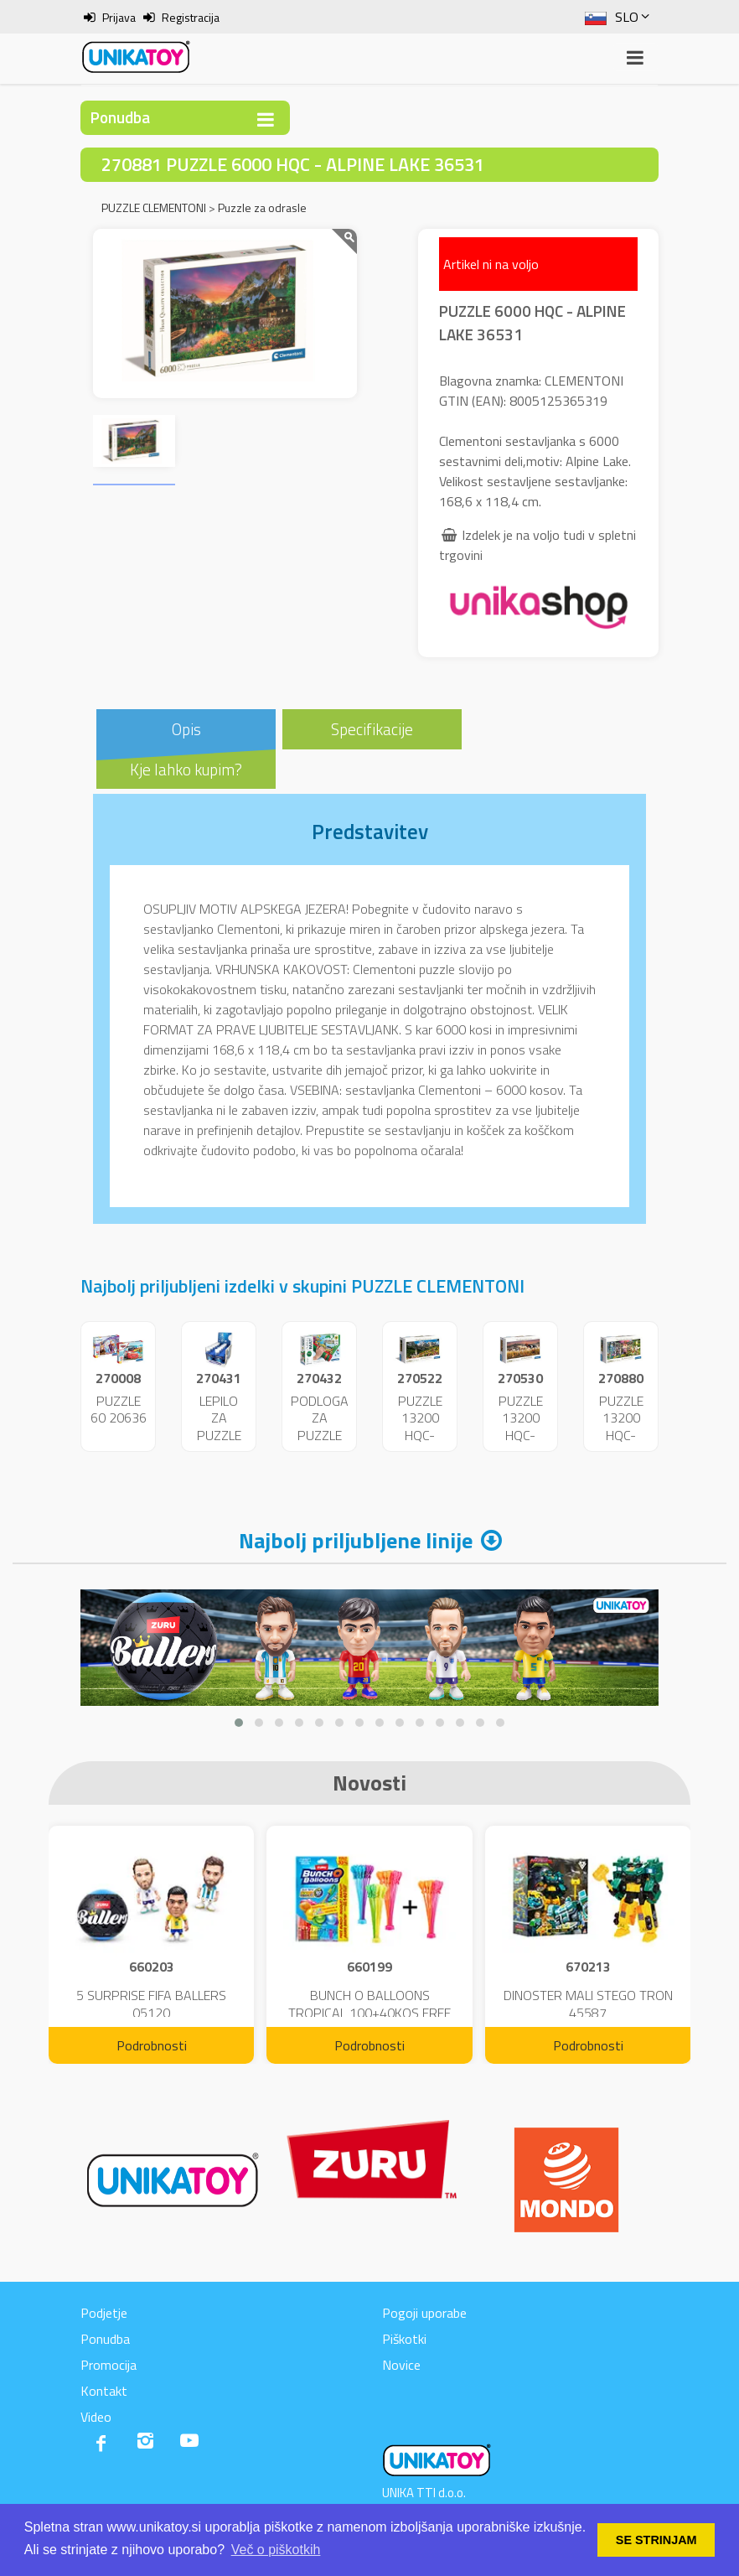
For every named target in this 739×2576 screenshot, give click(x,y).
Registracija (191, 17)
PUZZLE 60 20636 (118, 1409)
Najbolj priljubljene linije (356, 1540)
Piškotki (404, 2339)
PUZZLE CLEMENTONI (153, 207)
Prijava (119, 17)
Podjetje (103, 2313)
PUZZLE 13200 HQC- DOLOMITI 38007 (420, 1435)
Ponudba (105, 2339)
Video (95, 2417)
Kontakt (103, 2391)
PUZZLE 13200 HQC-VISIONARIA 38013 (625, 1435)
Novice (401, 2365)
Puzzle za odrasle (262, 207)
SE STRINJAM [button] (656, 2540)
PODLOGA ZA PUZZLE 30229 (320, 1427)
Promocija (108, 2365)
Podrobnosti (151, 2045)
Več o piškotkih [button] (276, 2549)
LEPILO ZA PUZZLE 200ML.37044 (230, 1427)
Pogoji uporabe (424, 2313)
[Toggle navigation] (265, 119)
